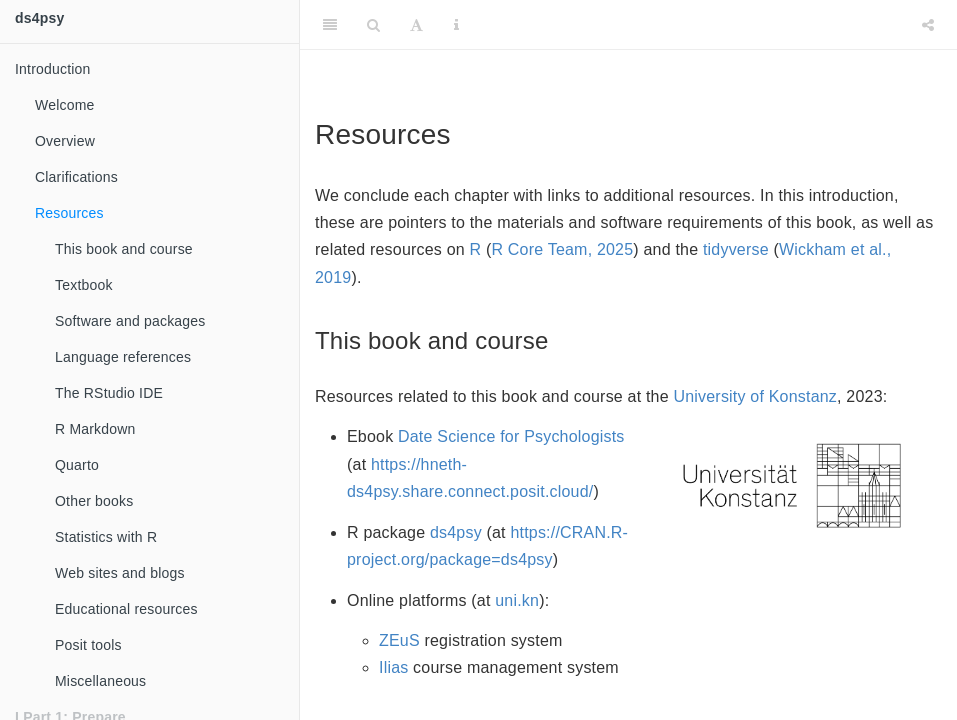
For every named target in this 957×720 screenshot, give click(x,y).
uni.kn (517, 600)
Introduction (53, 69)
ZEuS (399, 640)
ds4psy (39, 18)
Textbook (84, 285)
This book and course (124, 249)
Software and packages (130, 321)
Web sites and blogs (120, 573)
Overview (65, 141)
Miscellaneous (100, 681)
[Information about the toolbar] (456, 25)
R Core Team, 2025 (562, 249)
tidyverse (736, 249)
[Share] (928, 25)
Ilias (393, 667)
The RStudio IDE (109, 393)
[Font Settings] (416, 25)
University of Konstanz (755, 396)
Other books (94, 501)
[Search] (373, 25)
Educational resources (126, 609)
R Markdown (95, 429)
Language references (123, 357)
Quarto (77, 465)
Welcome (65, 105)
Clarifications (76, 177)
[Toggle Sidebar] (330, 25)
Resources (69, 213)
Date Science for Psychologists (511, 436)
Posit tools (88, 645)
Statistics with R (106, 537)
